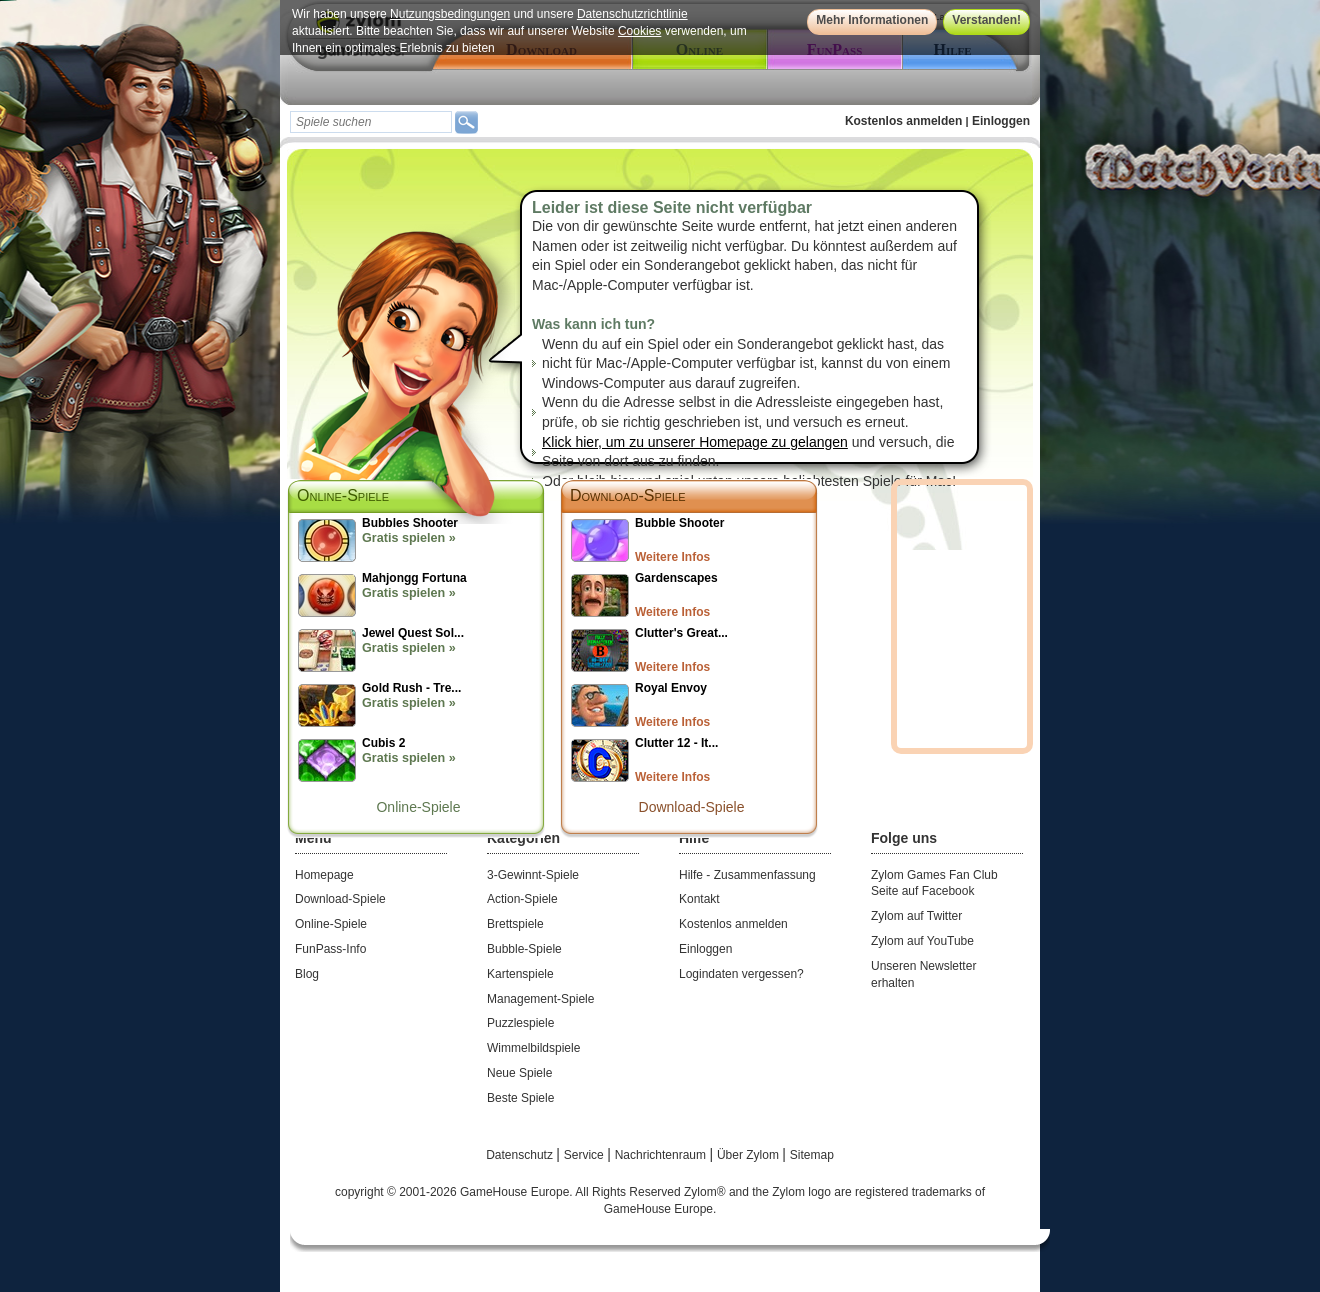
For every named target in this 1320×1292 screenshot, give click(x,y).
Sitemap (812, 1155)
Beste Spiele (520, 1098)
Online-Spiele (418, 807)
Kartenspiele (520, 974)
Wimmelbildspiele (533, 1048)
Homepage (324, 875)
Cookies (639, 31)
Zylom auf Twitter (916, 916)
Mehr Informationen (872, 20)
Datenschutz (521, 1155)
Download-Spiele (628, 495)
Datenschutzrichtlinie (632, 14)
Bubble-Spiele (524, 949)
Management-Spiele (540, 999)
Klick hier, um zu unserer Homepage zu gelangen (695, 442)
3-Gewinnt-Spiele (533, 875)
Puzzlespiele (520, 1023)
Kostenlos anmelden (903, 121)
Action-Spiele (522, 899)
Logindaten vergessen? (741, 974)
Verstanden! (986, 20)
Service (585, 1155)
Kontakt (699, 899)
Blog (307, 974)
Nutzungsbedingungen (450, 14)
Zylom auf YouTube (922, 941)
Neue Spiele (519, 1073)
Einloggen (1001, 121)
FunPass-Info (330, 949)
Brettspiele (515, 924)
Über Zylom (749, 1155)
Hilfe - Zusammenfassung (747, 875)
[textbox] (371, 122)
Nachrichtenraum (662, 1155)
